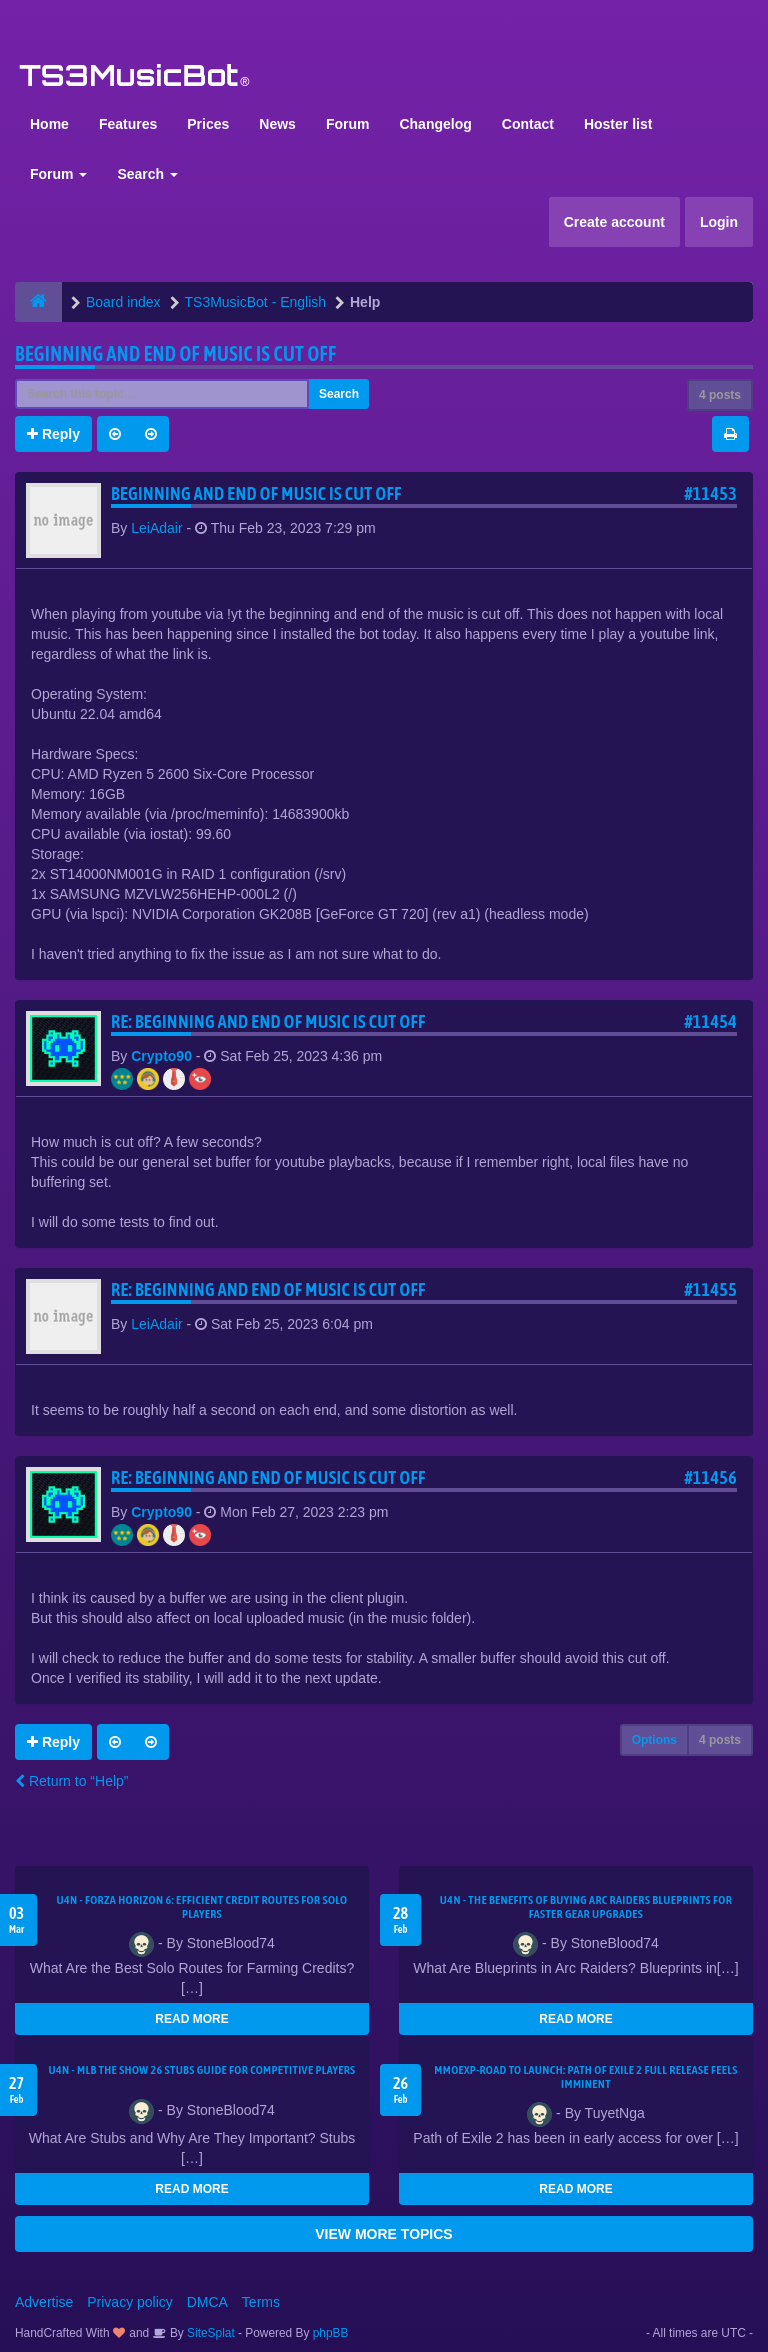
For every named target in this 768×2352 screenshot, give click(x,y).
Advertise (44, 2302)
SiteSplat (209, 2333)
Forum (348, 124)
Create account (614, 222)
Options (654, 1740)
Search (147, 174)
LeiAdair (156, 528)
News (277, 124)
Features (128, 124)
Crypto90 (161, 1056)
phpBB (331, 2333)
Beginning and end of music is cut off (175, 353)
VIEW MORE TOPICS (383, 2234)
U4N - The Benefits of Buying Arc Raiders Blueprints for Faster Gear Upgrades (586, 1907)
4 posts (720, 395)
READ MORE (191, 2019)
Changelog (435, 124)
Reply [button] (53, 434)
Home (49, 124)
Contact (528, 124)
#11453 (710, 493)
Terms (261, 2302)
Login (719, 222)
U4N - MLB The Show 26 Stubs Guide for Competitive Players (201, 2070)
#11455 (710, 1289)
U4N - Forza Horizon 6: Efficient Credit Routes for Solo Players (201, 1907)
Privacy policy (130, 2302)
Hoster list (618, 124)
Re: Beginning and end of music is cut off (268, 1021)
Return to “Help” (71, 1781)
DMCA (207, 2302)
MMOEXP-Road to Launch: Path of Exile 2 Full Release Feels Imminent (586, 2077)
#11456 (710, 1477)
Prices (208, 124)
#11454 (710, 1021)
